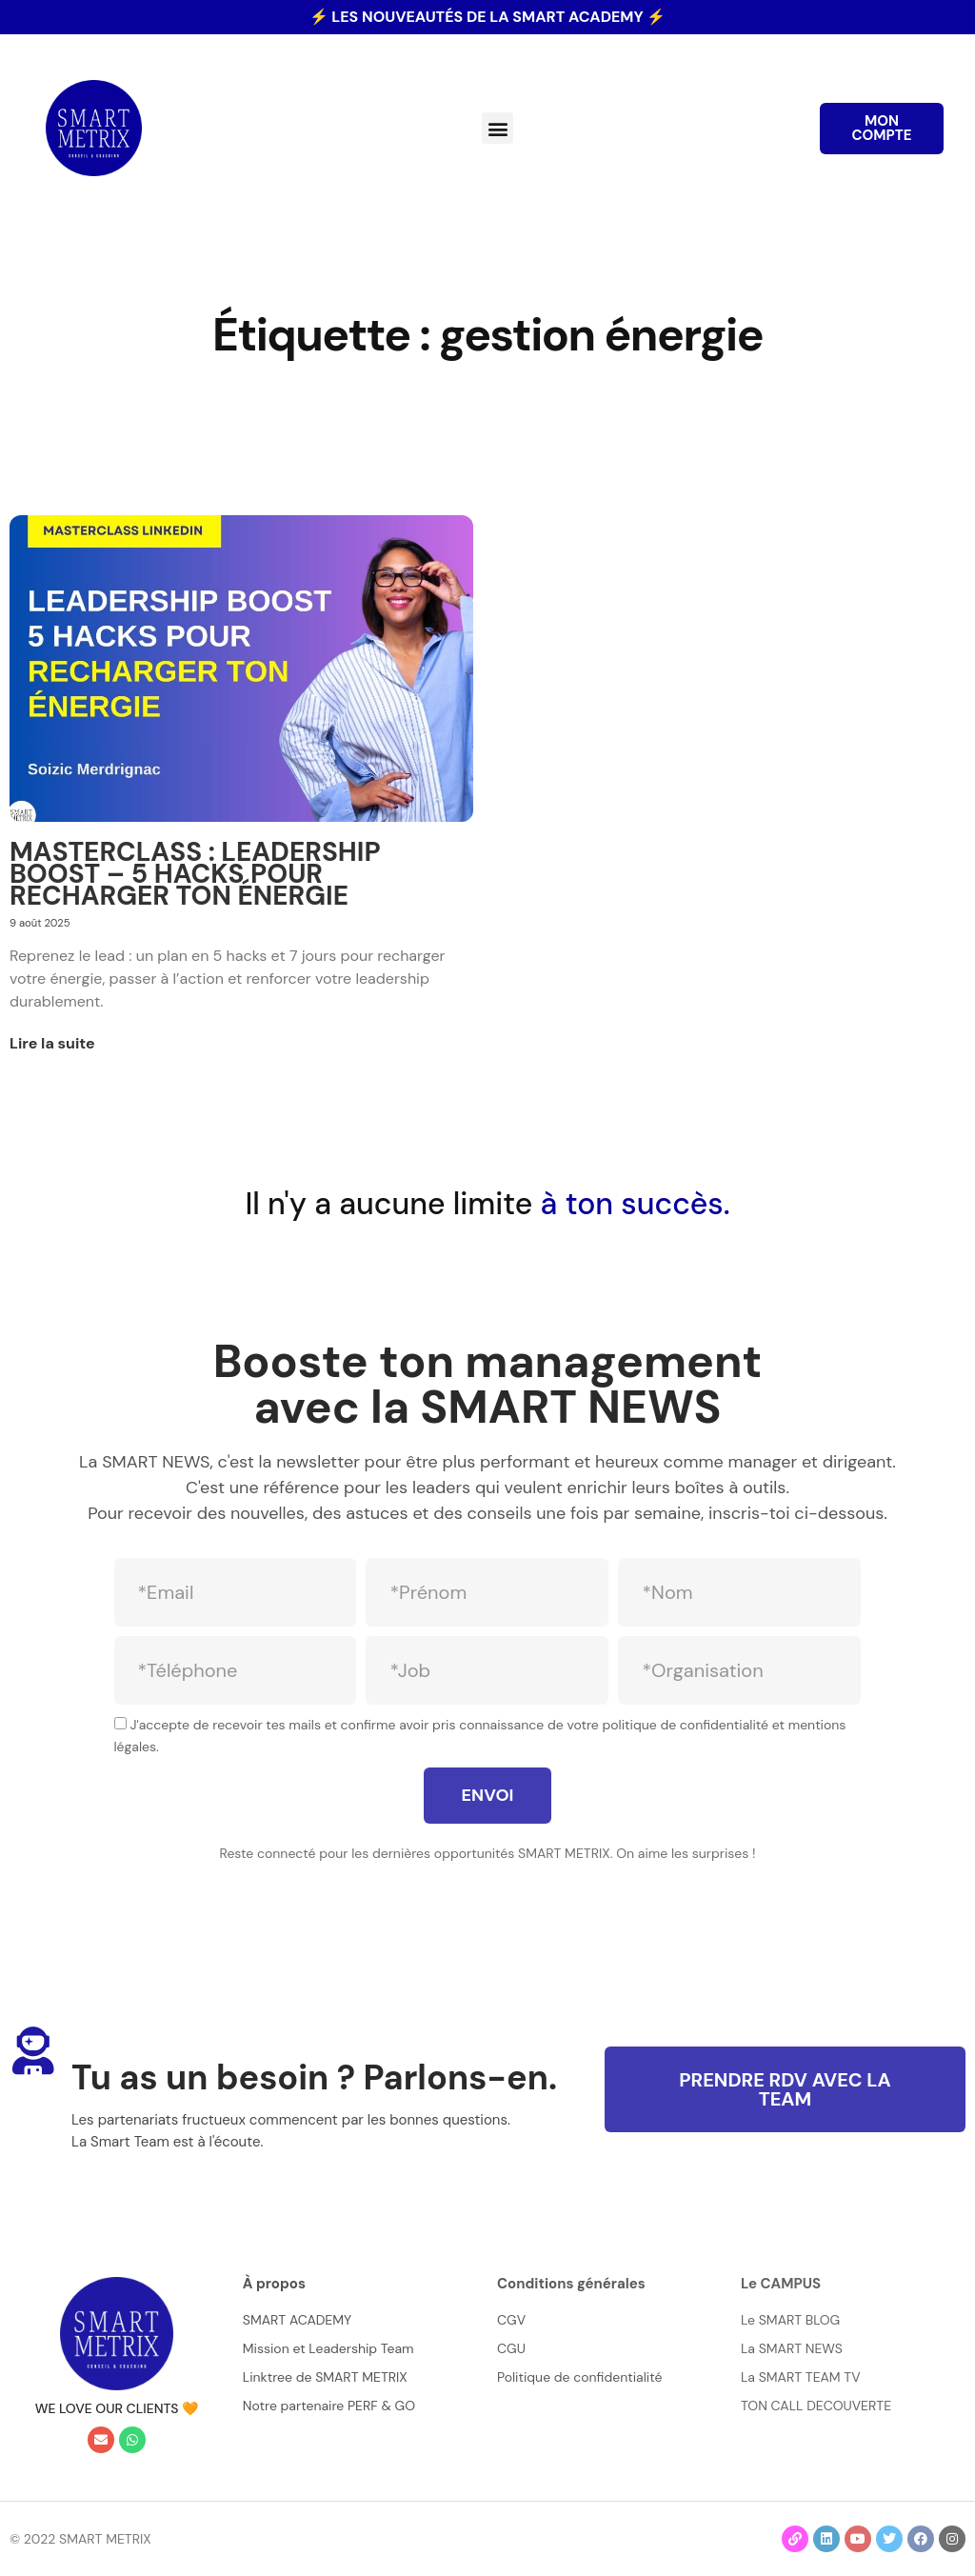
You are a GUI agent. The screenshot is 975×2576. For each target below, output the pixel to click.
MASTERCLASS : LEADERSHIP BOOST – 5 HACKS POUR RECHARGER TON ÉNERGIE (195, 873)
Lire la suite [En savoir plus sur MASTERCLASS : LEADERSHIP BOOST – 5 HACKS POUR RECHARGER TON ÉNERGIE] (52, 1043)
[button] (497, 128)
